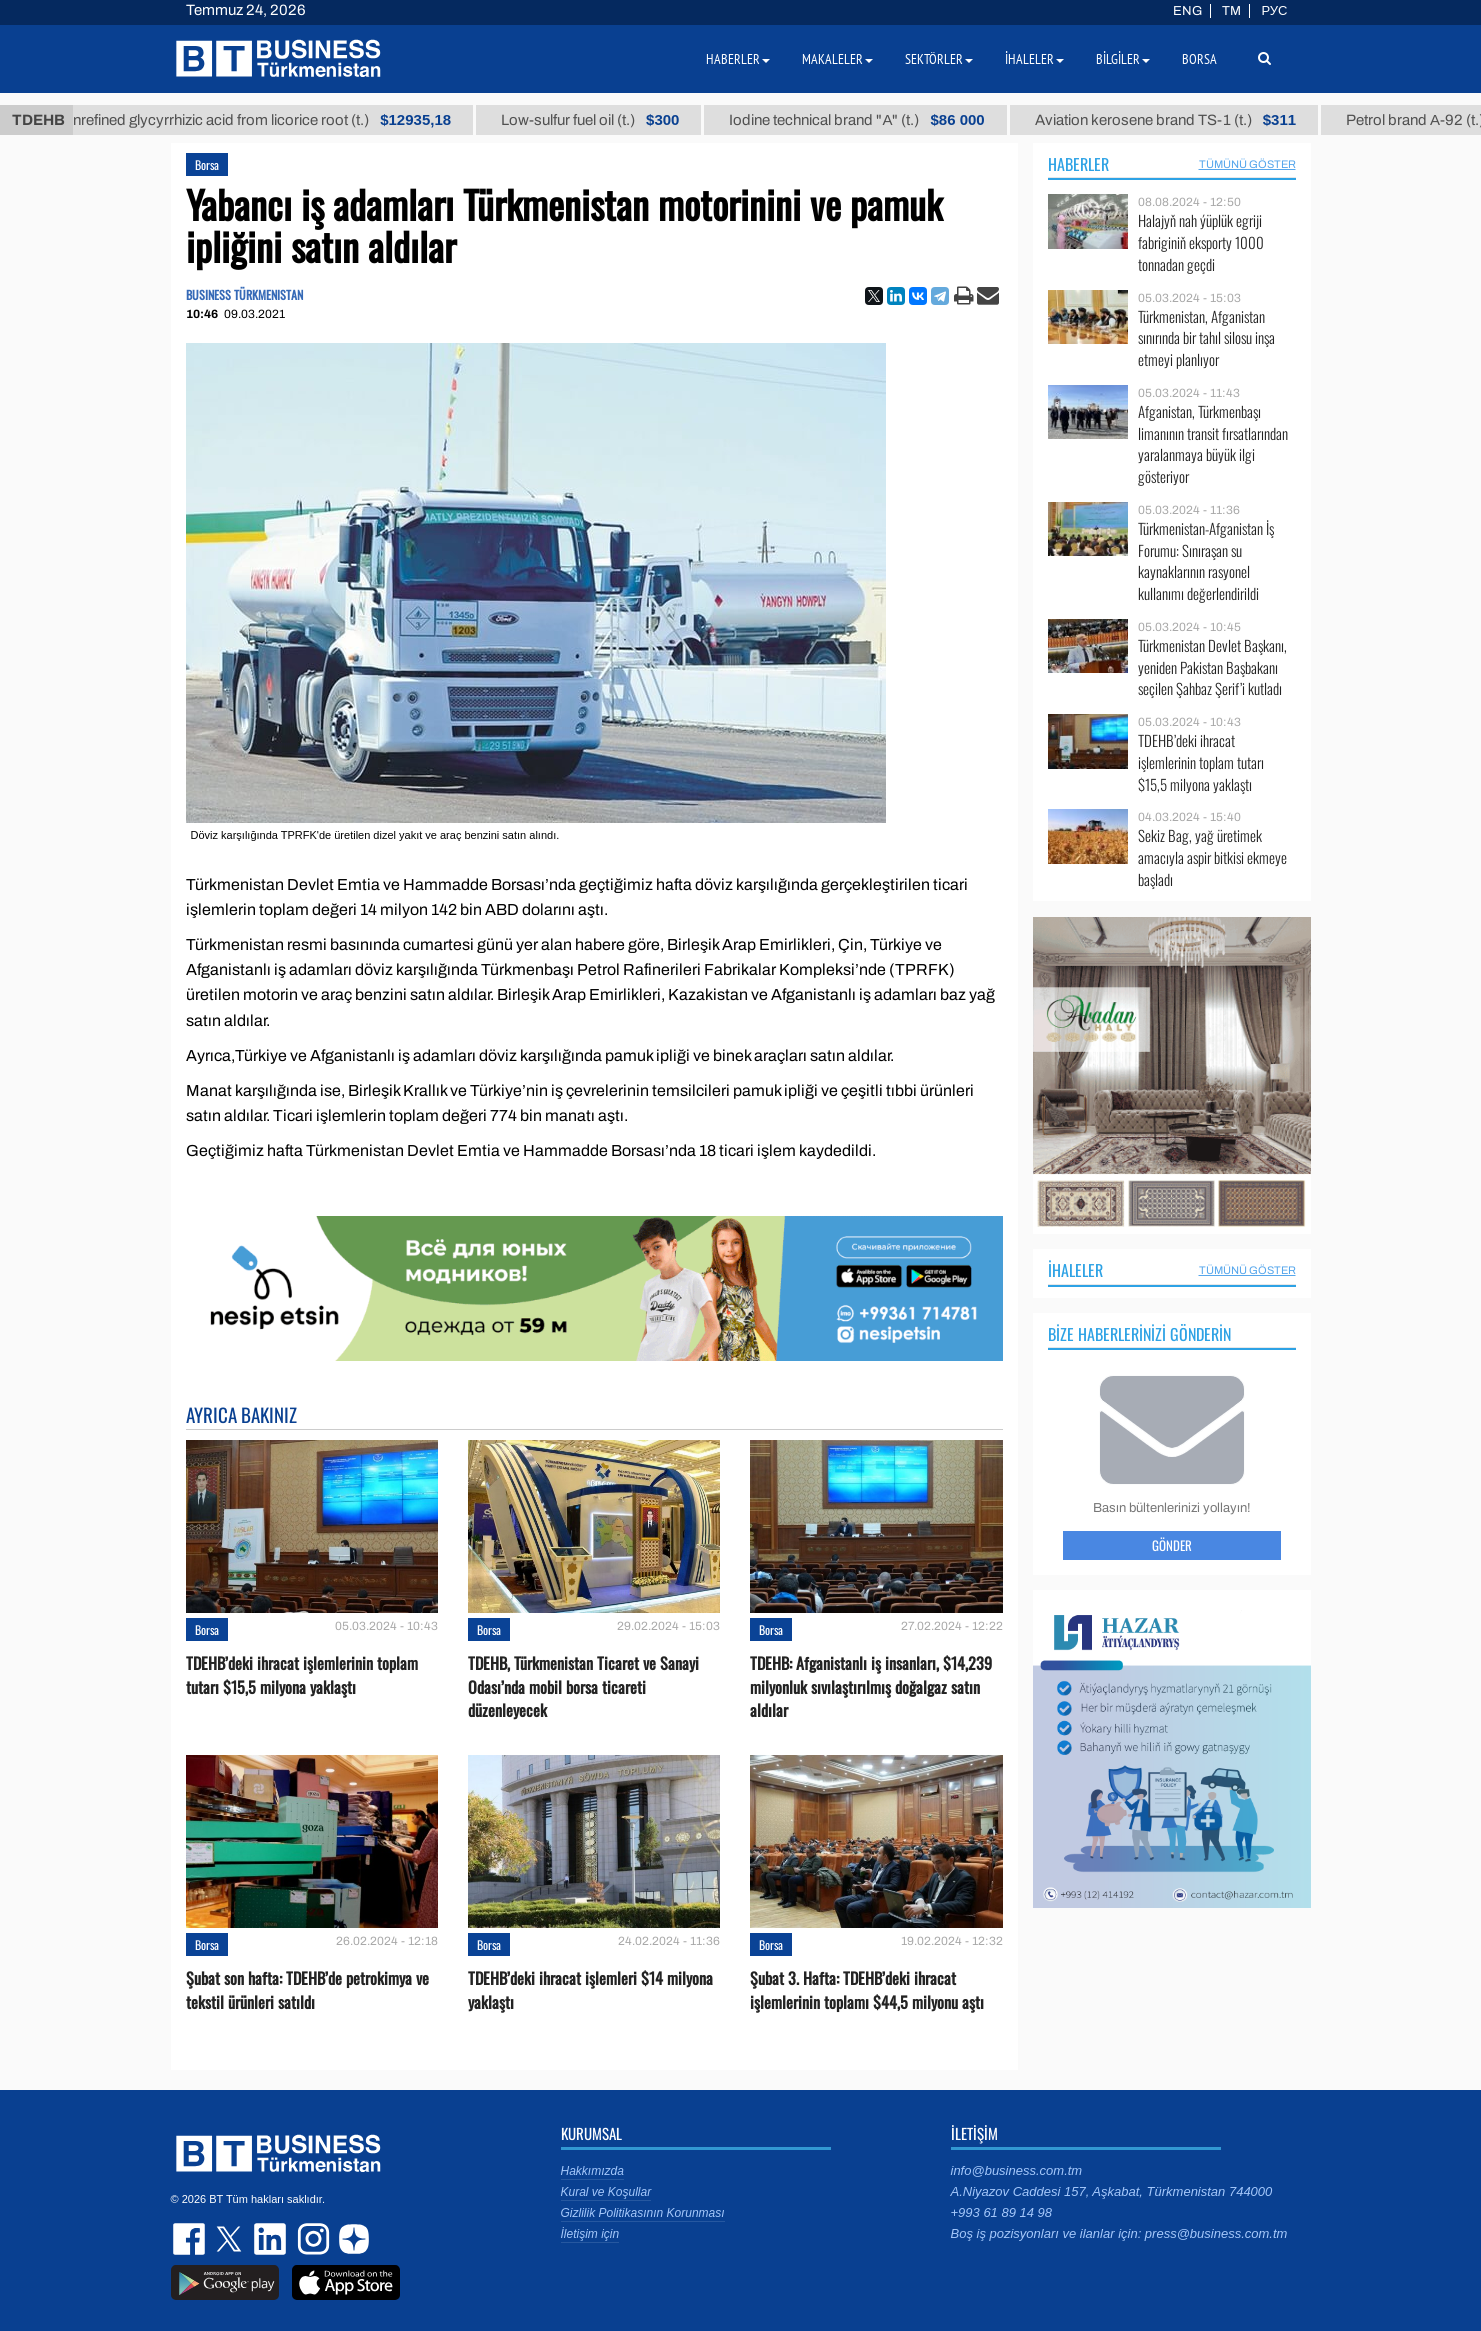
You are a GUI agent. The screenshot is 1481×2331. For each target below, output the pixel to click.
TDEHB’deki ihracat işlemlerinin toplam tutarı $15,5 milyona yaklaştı (302, 1675)
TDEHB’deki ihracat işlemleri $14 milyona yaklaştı (590, 1990)
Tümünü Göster (1247, 164)
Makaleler (837, 59)
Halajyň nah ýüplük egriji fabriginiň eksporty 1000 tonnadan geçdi (1201, 242)
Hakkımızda (592, 2171)
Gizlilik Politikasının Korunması (643, 2213)
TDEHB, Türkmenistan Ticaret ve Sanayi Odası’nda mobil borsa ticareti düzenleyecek (583, 1686)
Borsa (207, 164)
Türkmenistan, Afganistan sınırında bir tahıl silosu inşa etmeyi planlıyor (1206, 338)
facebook (191, 2239)
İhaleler (1075, 1270)
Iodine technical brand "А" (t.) (880, 120)
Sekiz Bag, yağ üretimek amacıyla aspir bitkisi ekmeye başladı (1212, 857)
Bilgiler (1123, 59)
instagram (311, 2239)
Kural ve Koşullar (606, 2192)
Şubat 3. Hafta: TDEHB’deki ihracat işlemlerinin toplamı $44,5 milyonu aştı (867, 1990)
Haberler (1078, 164)
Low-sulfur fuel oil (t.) (614, 120)
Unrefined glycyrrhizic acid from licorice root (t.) (280, 120)
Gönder (1172, 1545)
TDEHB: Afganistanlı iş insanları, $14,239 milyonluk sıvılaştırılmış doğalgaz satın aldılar (871, 1686)
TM (1231, 11)
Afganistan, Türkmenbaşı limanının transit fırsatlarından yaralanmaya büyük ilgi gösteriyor (1213, 444)
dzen (351, 2239)
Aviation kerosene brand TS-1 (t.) (1188, 120)
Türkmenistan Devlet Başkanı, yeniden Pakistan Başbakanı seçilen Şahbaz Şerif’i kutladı (1212, 667)
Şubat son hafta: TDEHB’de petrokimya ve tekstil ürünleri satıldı (307, 1990)
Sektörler (939, 59)
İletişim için (590, 2234)
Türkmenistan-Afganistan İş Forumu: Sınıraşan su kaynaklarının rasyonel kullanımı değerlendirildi (1206, 561)
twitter (231, 2239)
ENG (1187, 11)
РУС (1274, 11)
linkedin (271, 2239)
